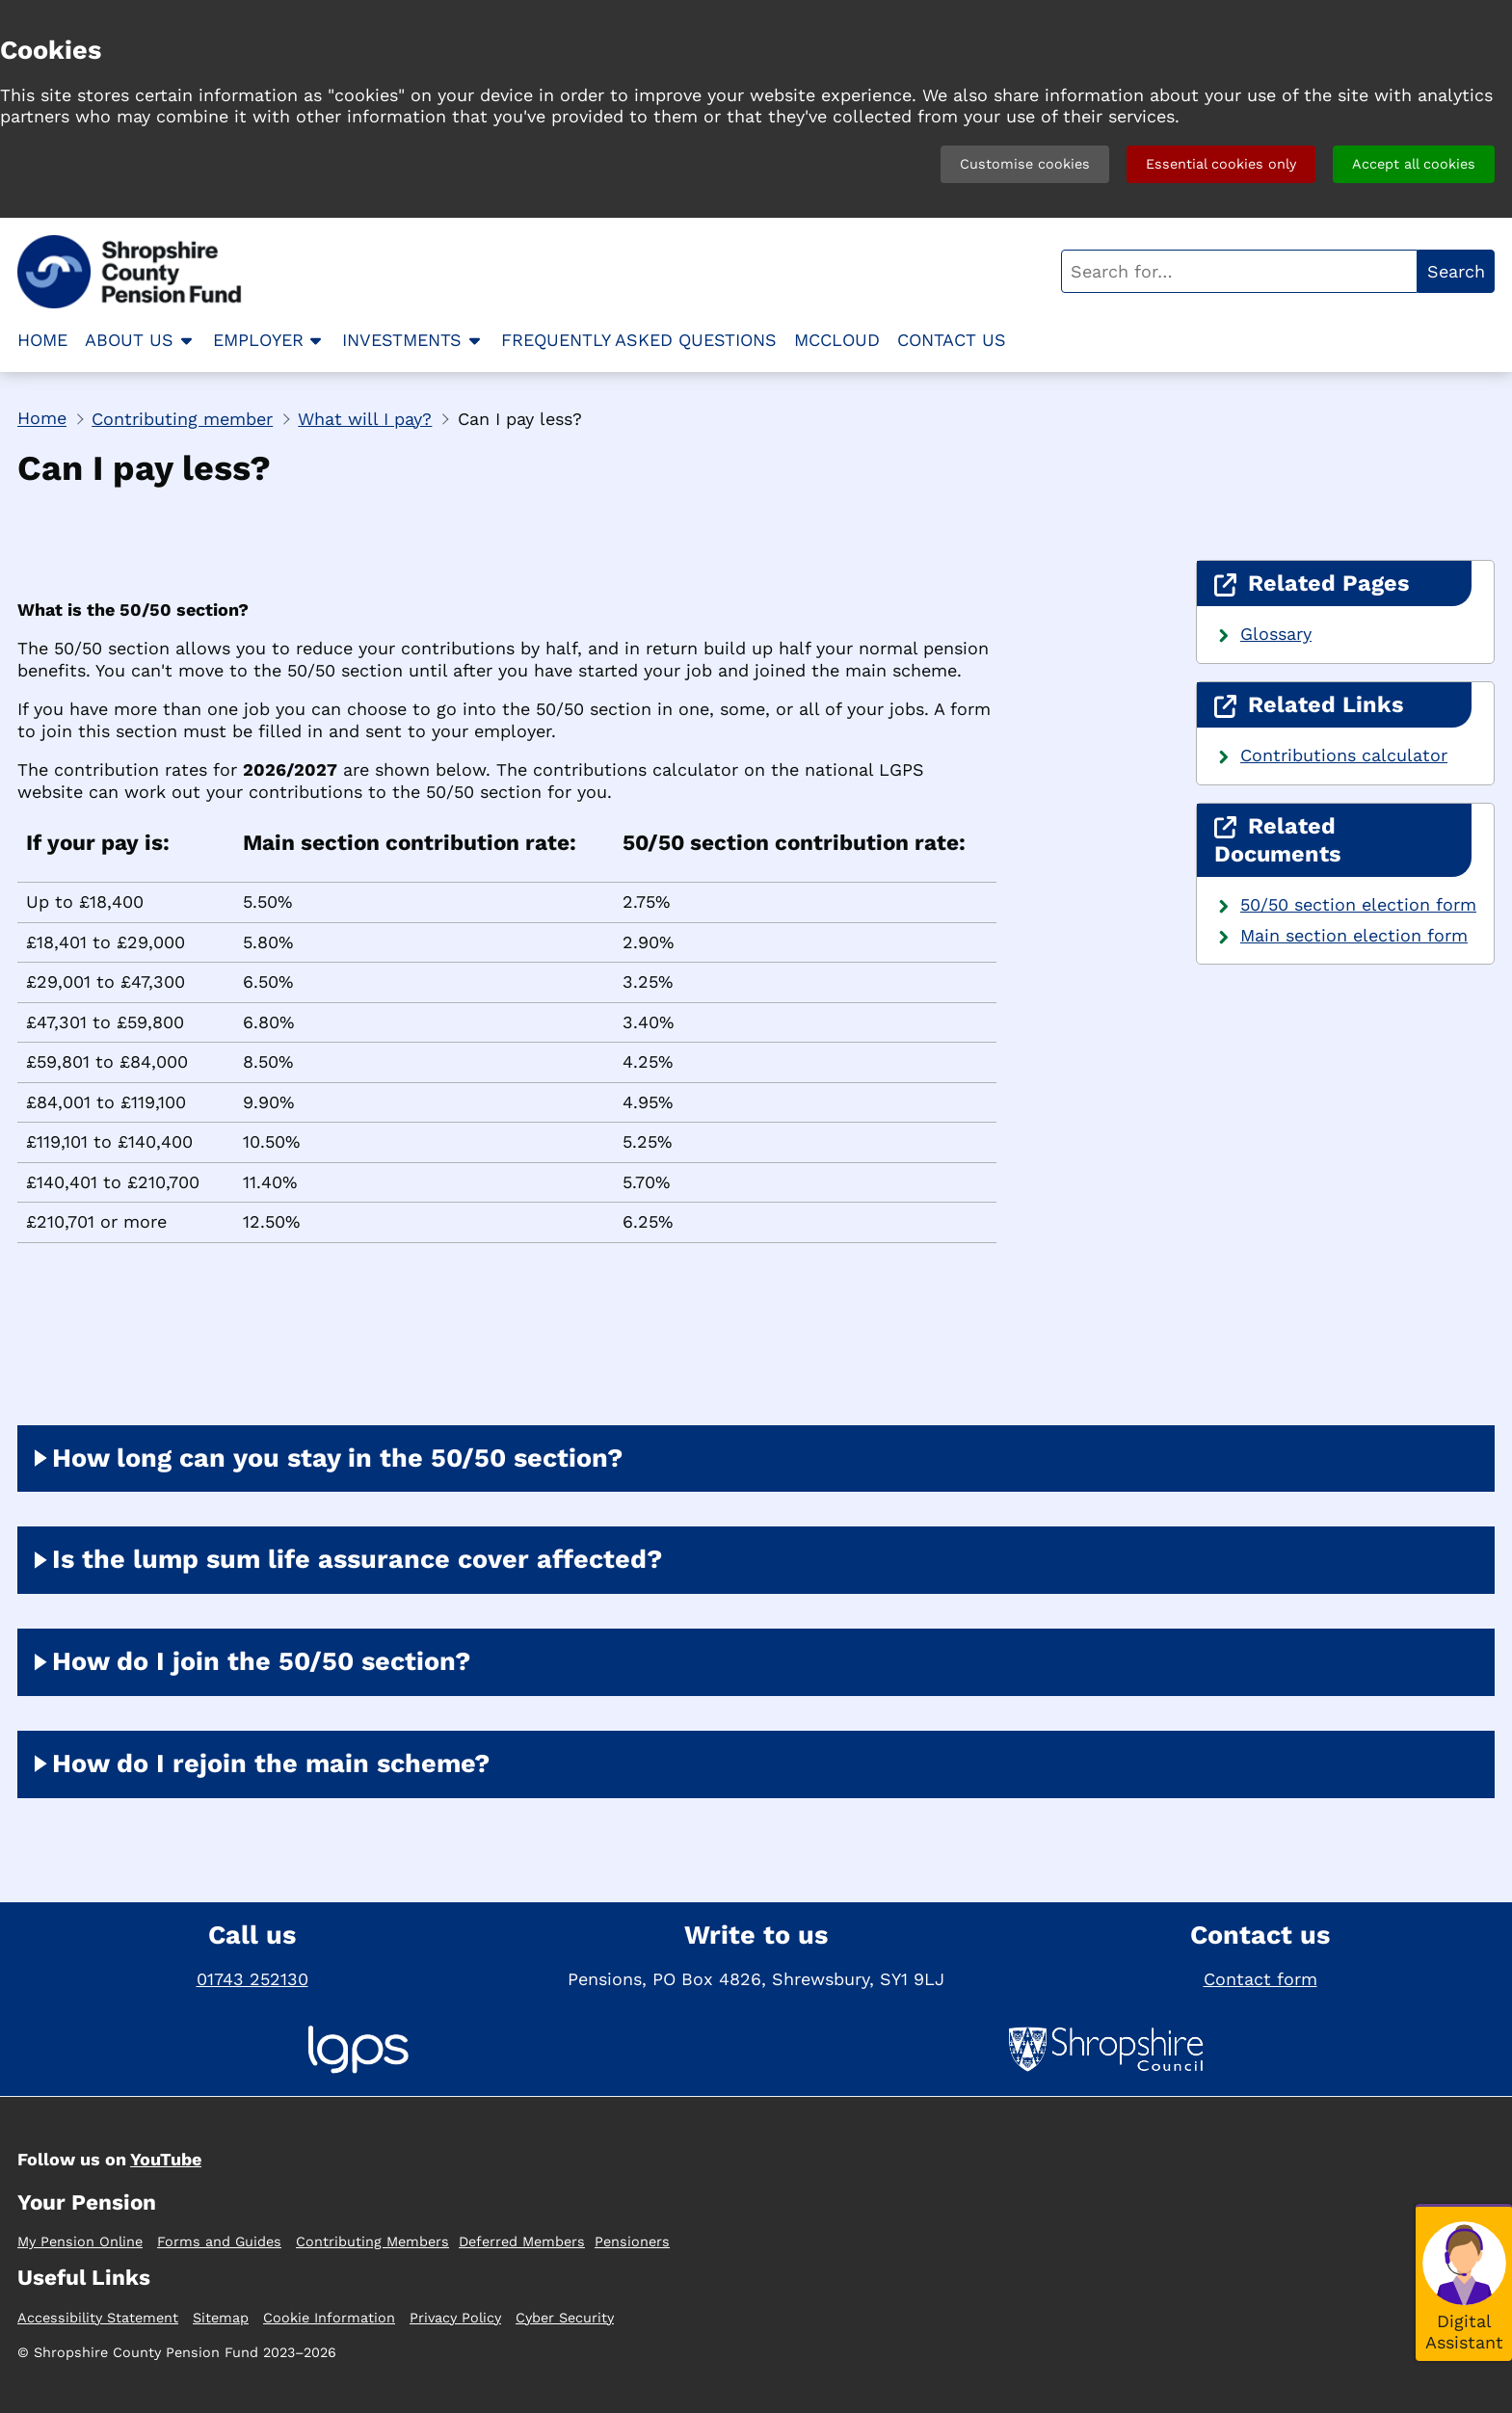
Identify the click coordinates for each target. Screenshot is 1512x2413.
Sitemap (221, 2317)
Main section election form (1354, 935)
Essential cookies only (1221, 164)
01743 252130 (252, 1979)
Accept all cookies (1413, 164)
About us (129, 340)
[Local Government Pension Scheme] (358, 2052)
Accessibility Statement (97, 2317)
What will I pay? (365, 419)
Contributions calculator (1343, 755)
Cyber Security (565, 2317)
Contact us (951, 340)
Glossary (1276, 633)
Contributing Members (372, 2241)
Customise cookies (1025, 164)
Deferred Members (522, 2241)
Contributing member (182, 419)
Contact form (1260, 1979)
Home (42, 340)
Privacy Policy (455, 2317)
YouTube (165, 2159)
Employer (258, 340)
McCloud (837, 340)
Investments (402, 340)
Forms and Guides (219, 2241)
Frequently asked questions (639, 340)
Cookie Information (329, 2317)
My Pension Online (80, 2241)
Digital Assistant (1464, 2331)
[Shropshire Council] (1106, 2052)
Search (1456, 271)
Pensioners (632, 2241)
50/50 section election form (1358, 904)
